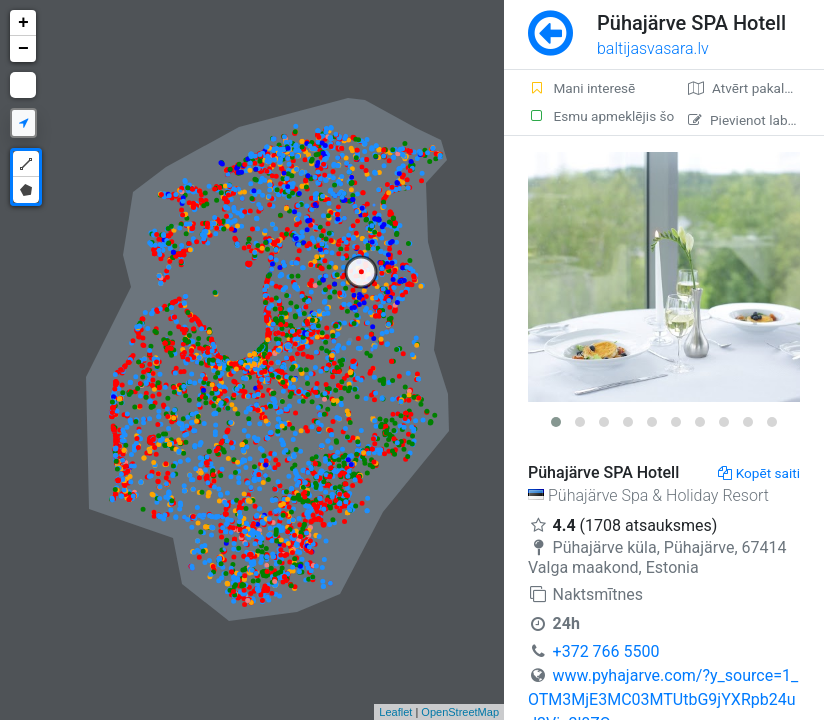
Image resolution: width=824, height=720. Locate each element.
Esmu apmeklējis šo (596, 116)
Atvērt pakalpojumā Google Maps (756, 88)
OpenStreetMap (460, 712)
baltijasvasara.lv (653, 48)
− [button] (23, 49)
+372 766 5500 (606, 651)
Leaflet (395, 712)
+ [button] (23, 23)
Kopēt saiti (759, 473)
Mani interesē (581, 88)
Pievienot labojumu (756, 120)
